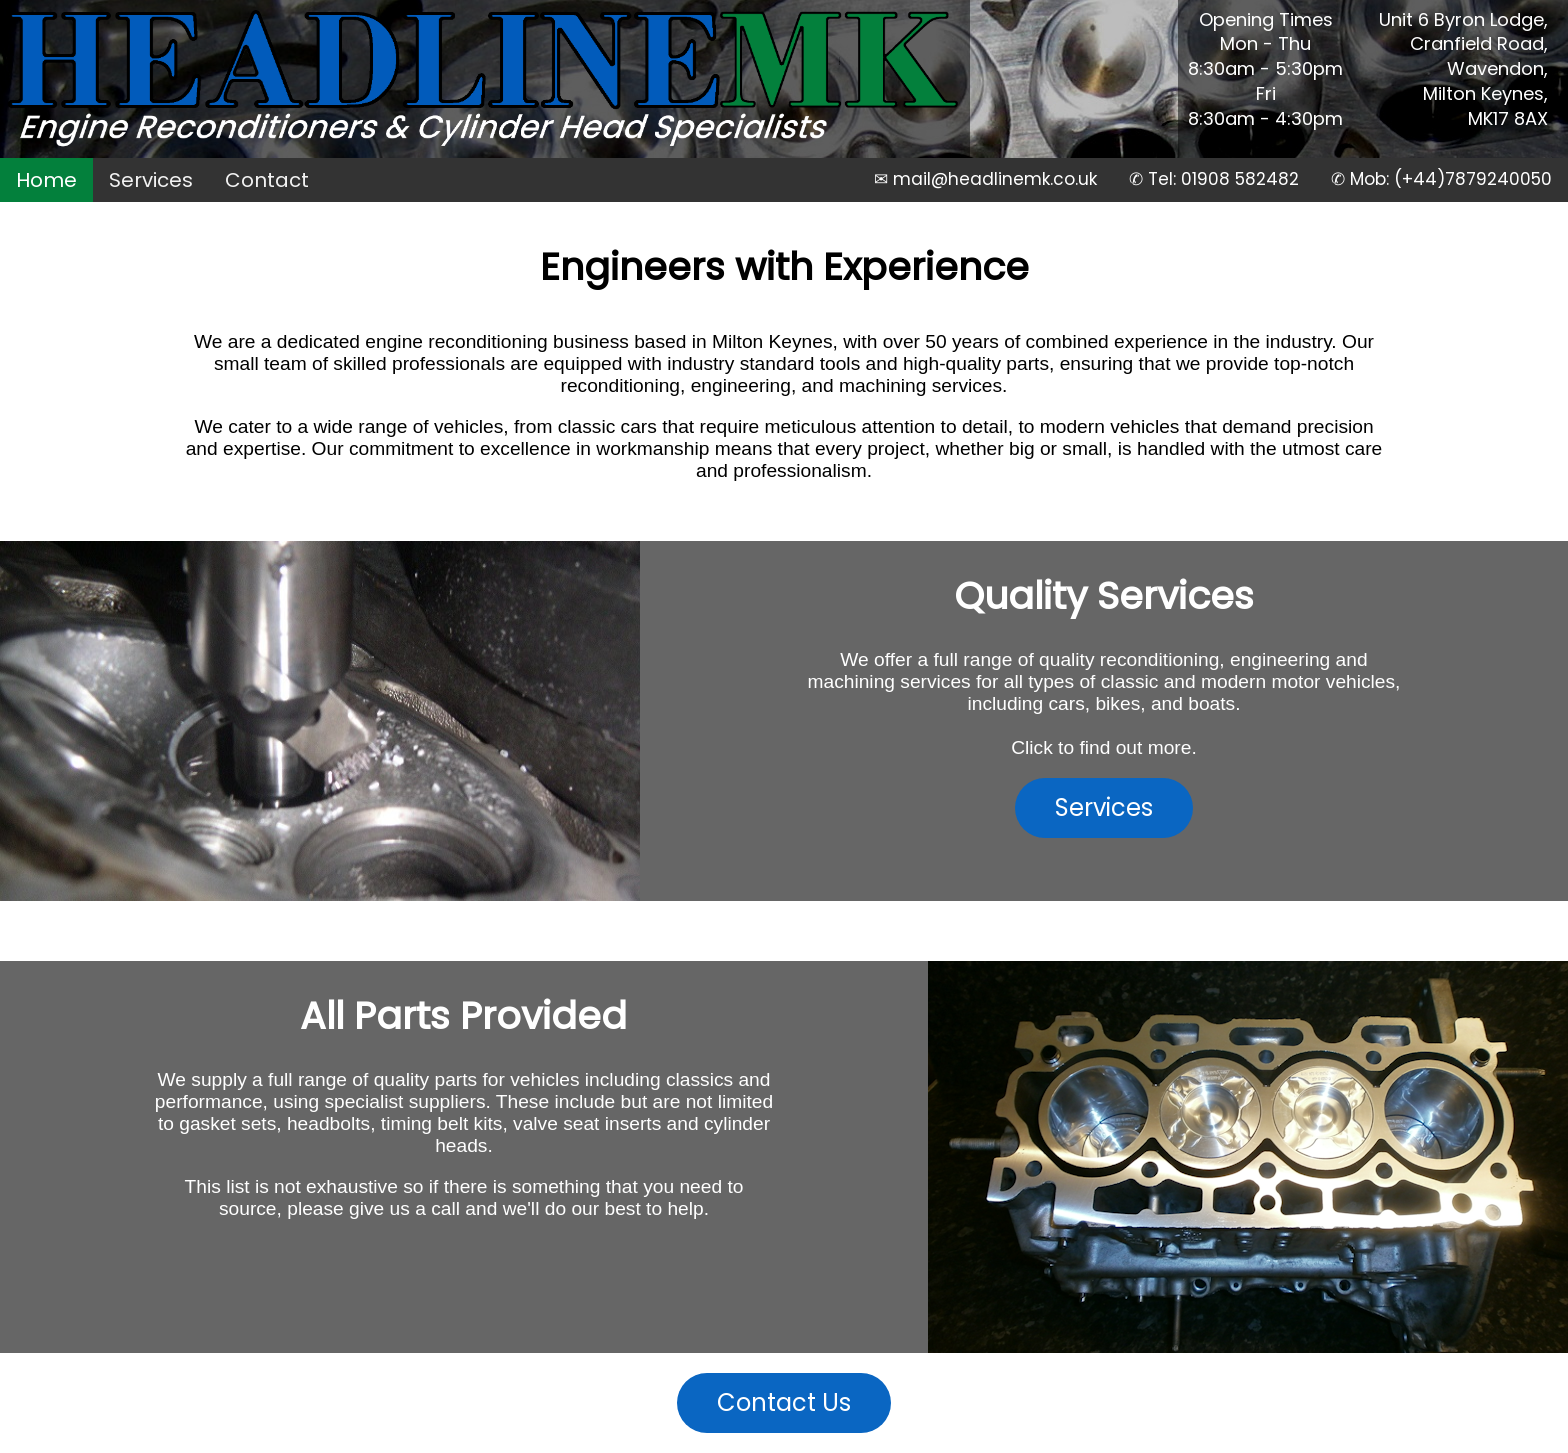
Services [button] (1104, 807)
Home (46, 180)
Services (151, 180)
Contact (267, 180)
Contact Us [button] (784, 1402)
